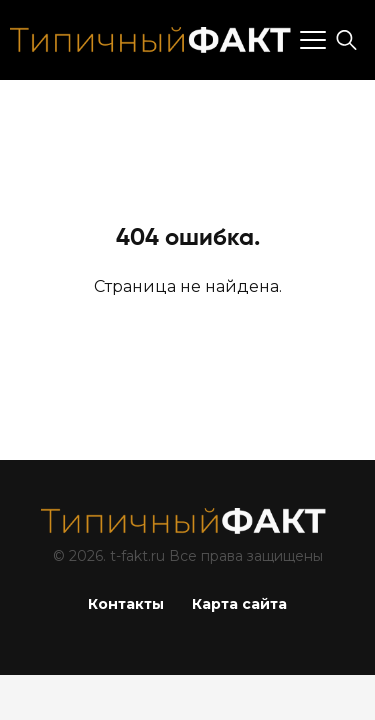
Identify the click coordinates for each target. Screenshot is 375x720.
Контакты (126, 604)
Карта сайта (239, 604)
